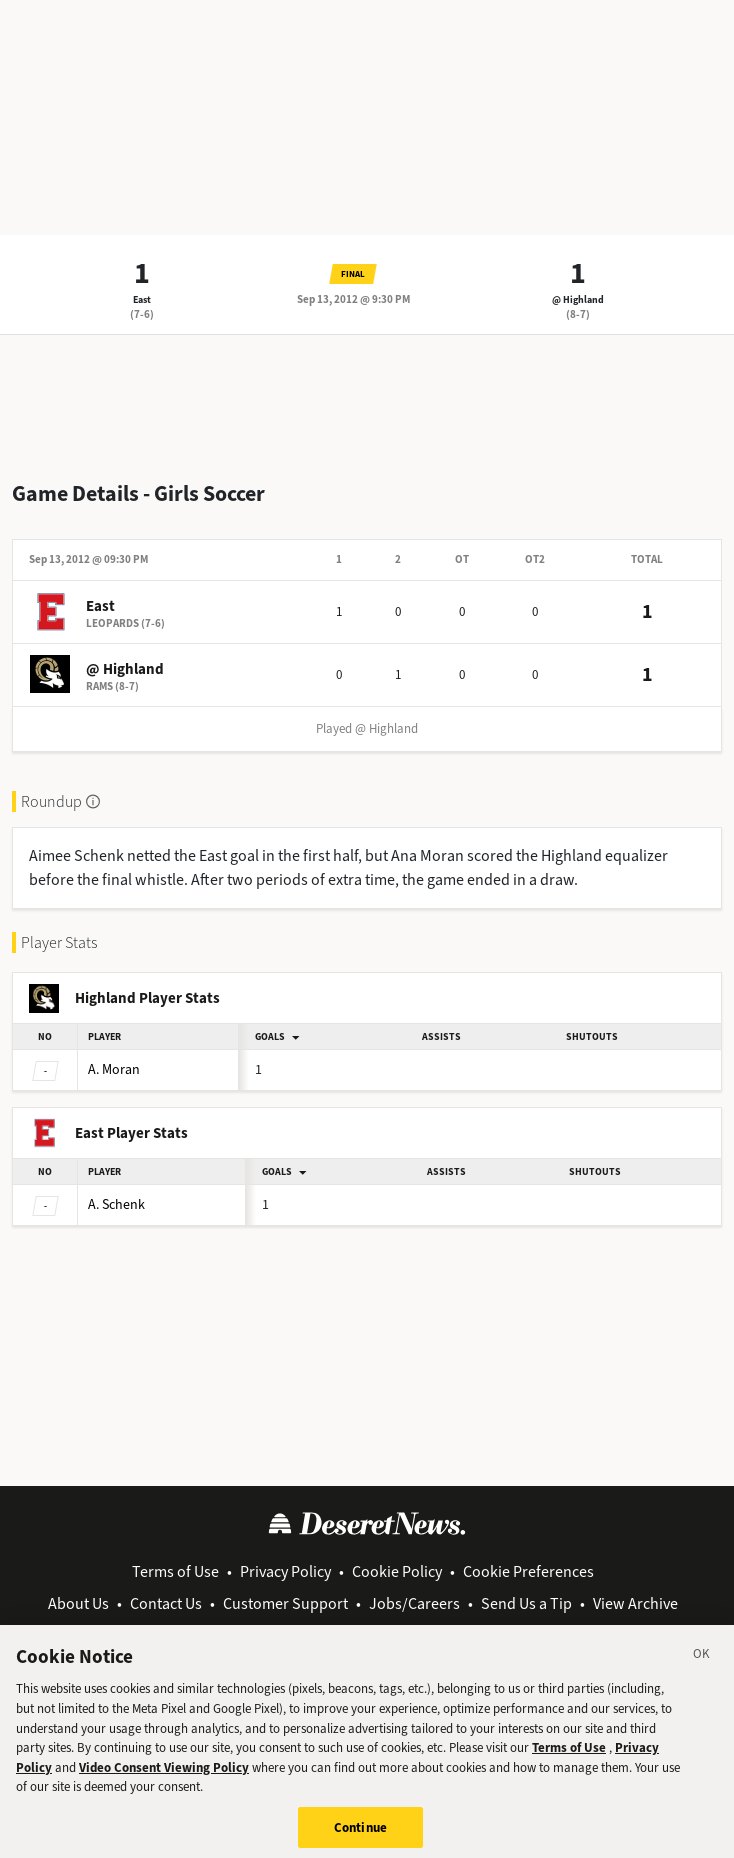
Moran (114, 1069)
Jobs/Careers (414, 1603)
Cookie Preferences (528, 1571)
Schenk (116, 1204)
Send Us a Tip (526, 1603)
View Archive (635, 1603)
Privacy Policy (285, 1571)
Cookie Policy (397, 1571)
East (142, 299)
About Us (78, 1603)
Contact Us (166, 1603)
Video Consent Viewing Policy (164, 1777)
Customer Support (285, 1603)
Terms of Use (175, 1571)
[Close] (702, 1667)
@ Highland (578, 299)
